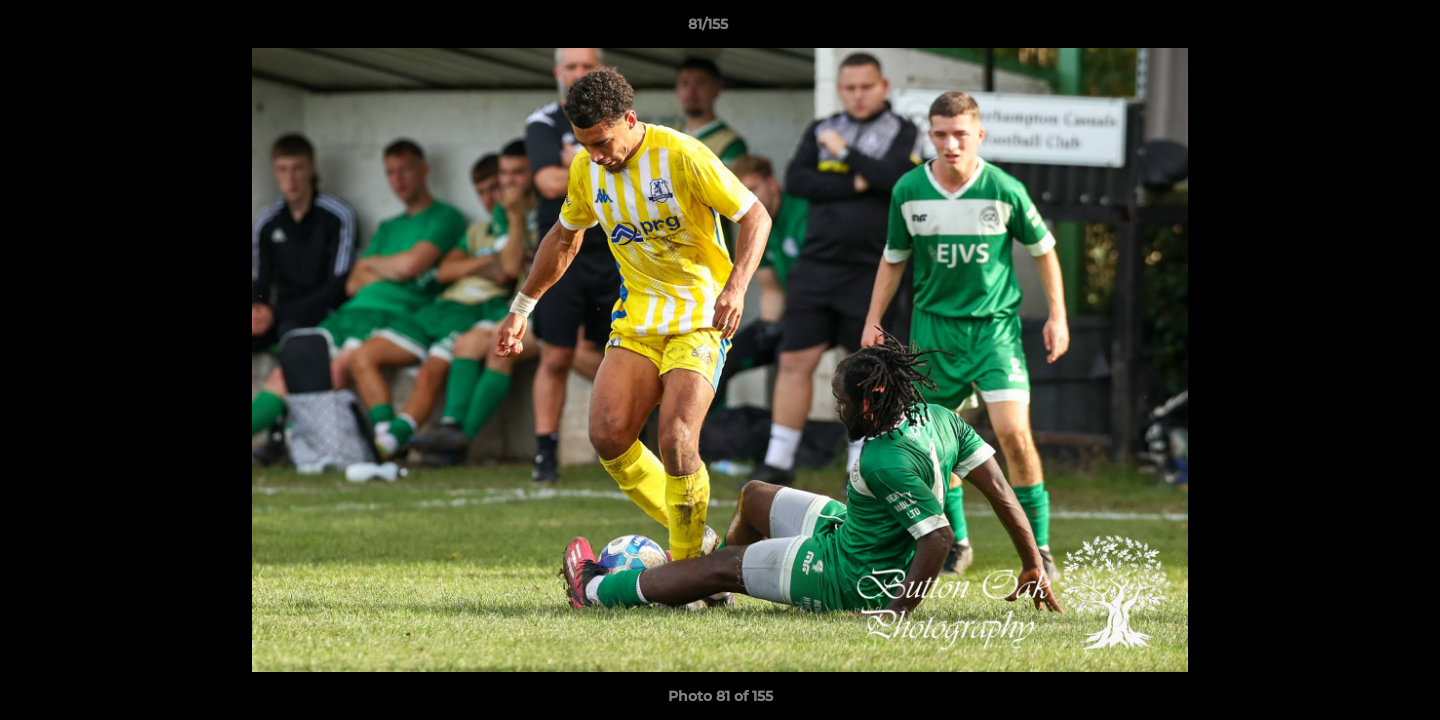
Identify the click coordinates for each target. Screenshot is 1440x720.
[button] (1356, 29)
